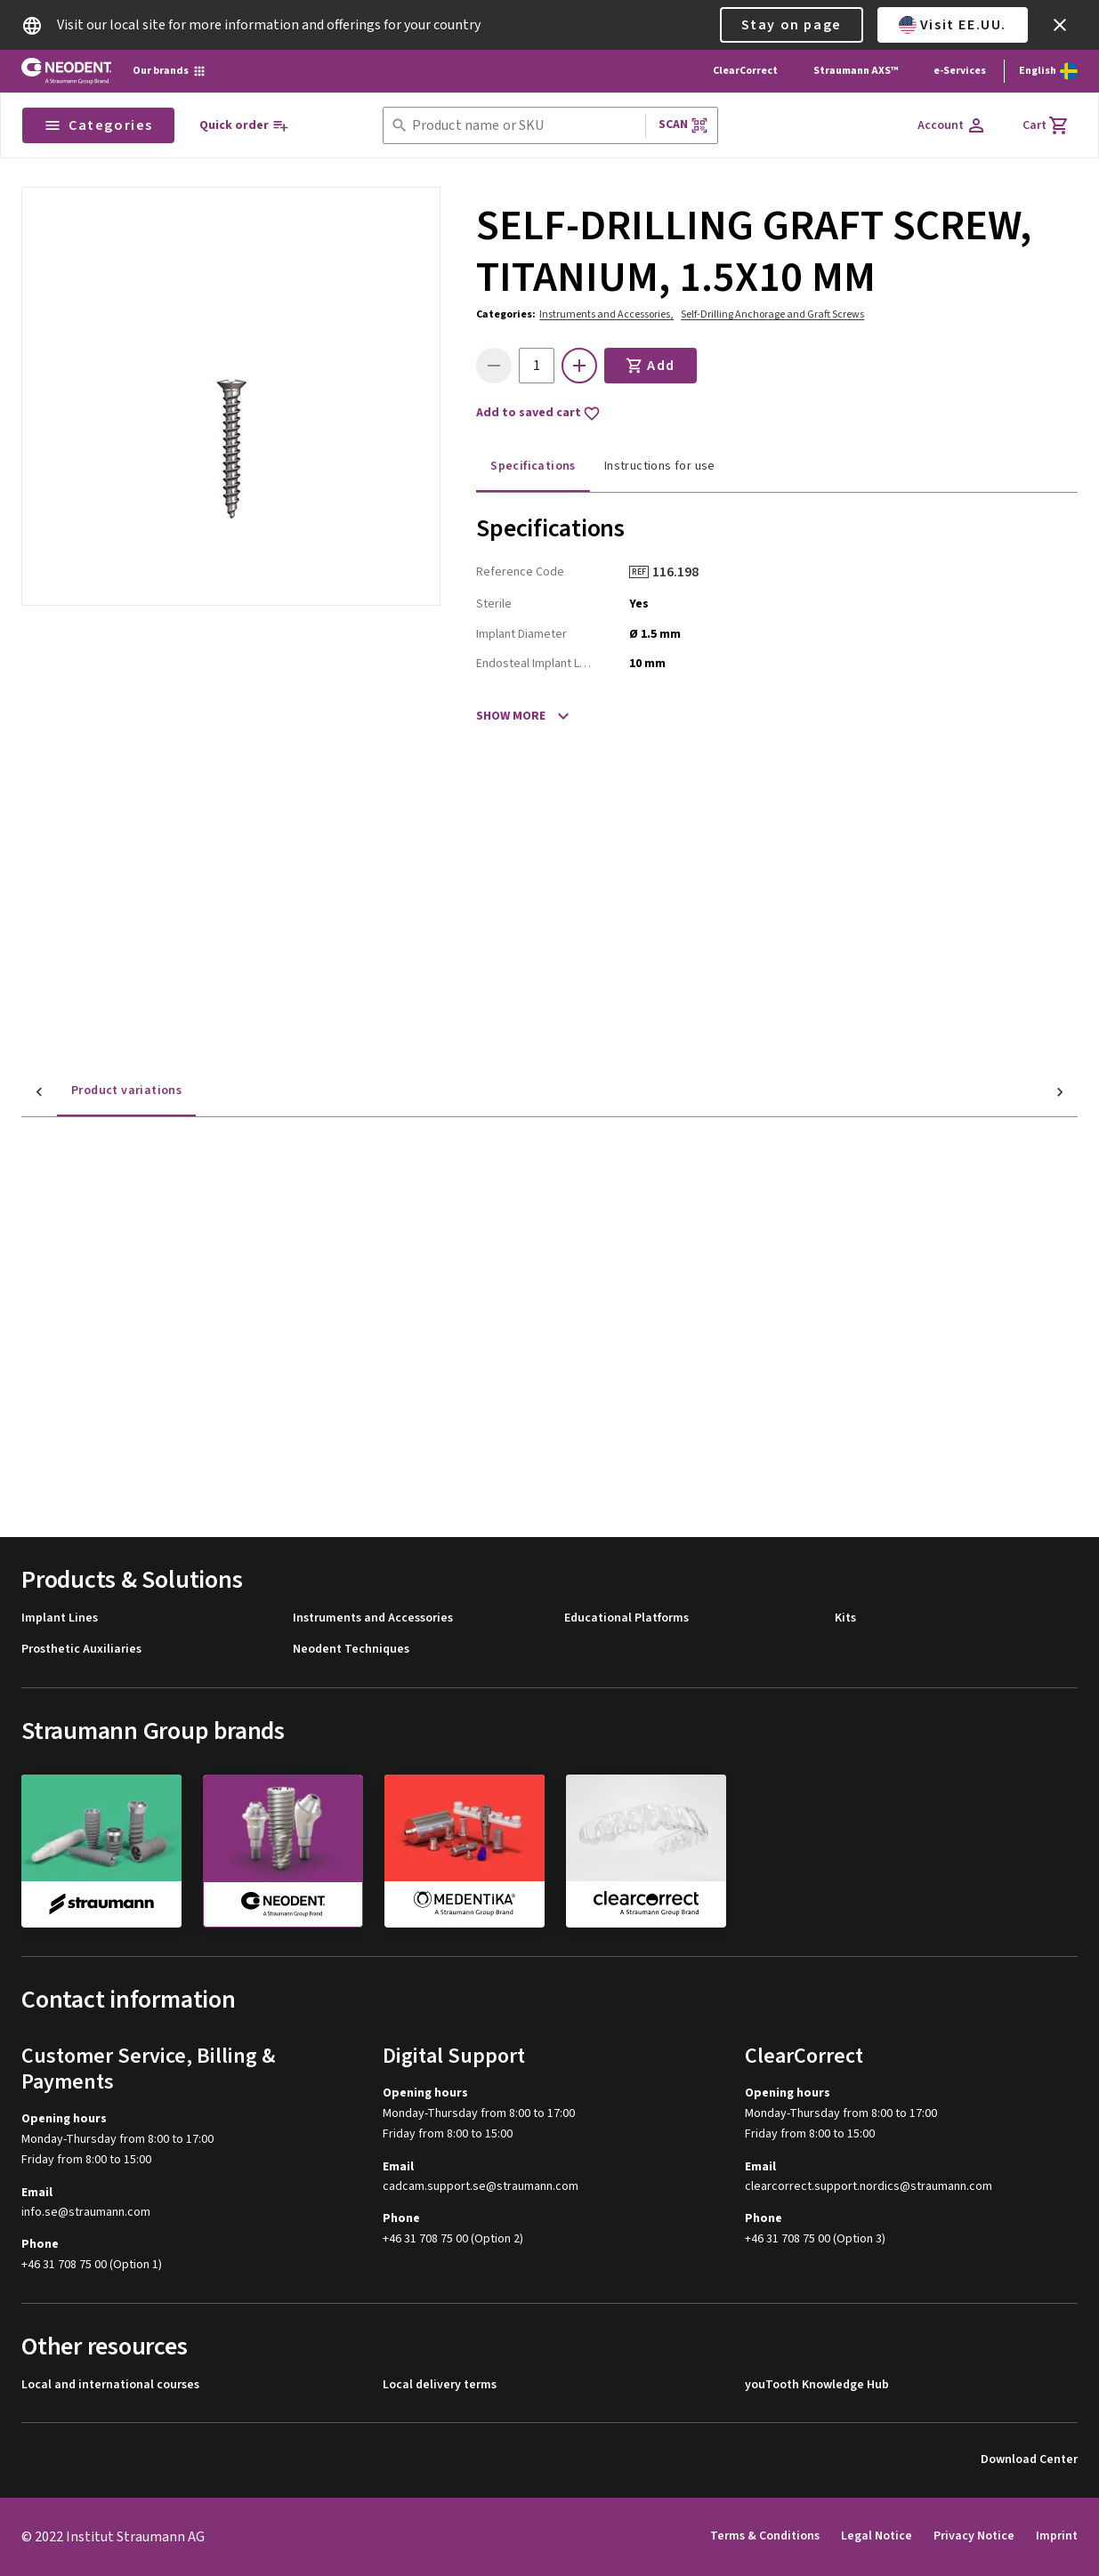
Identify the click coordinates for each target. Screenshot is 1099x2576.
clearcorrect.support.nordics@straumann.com (868, 2186)
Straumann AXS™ (855, 70)
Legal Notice (876, 2536)
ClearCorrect (745, 70)
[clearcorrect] (646, 1850)
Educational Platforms (626, 1618)
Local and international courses (110, 2385)
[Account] (952, 125)
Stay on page (791, 25)
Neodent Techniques (351, 1649)
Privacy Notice (973, 2536)
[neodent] (283, 1851)
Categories (98, 125)
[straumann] (101, 1850)
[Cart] (1046, 125)
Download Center (1029, 2459)
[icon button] (1060, 25)
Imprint (1057, 2536)
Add (650, 365)
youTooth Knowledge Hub (817, 2385)
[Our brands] (169, 71)
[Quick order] (244, 126)
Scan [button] (683, 125)
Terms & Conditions (765, 2536)
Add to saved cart (538, 414)
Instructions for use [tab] (659, 466)
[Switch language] (1048, 71)
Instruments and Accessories (373, 1618)
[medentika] (464, 1850)
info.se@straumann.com (85, 2212)
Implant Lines (59, 1618)
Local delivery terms (440, 2385)
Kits (845, 1618)
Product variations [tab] (91, 1090)
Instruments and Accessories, (606, 314)
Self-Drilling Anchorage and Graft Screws (772, 314)
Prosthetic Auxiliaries (81, 1649)
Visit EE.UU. (952, 25)
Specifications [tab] (533, 466)
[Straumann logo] (66, 71)
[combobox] (525, 126)
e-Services (959, 70)
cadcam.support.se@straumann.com (480, 2186)
